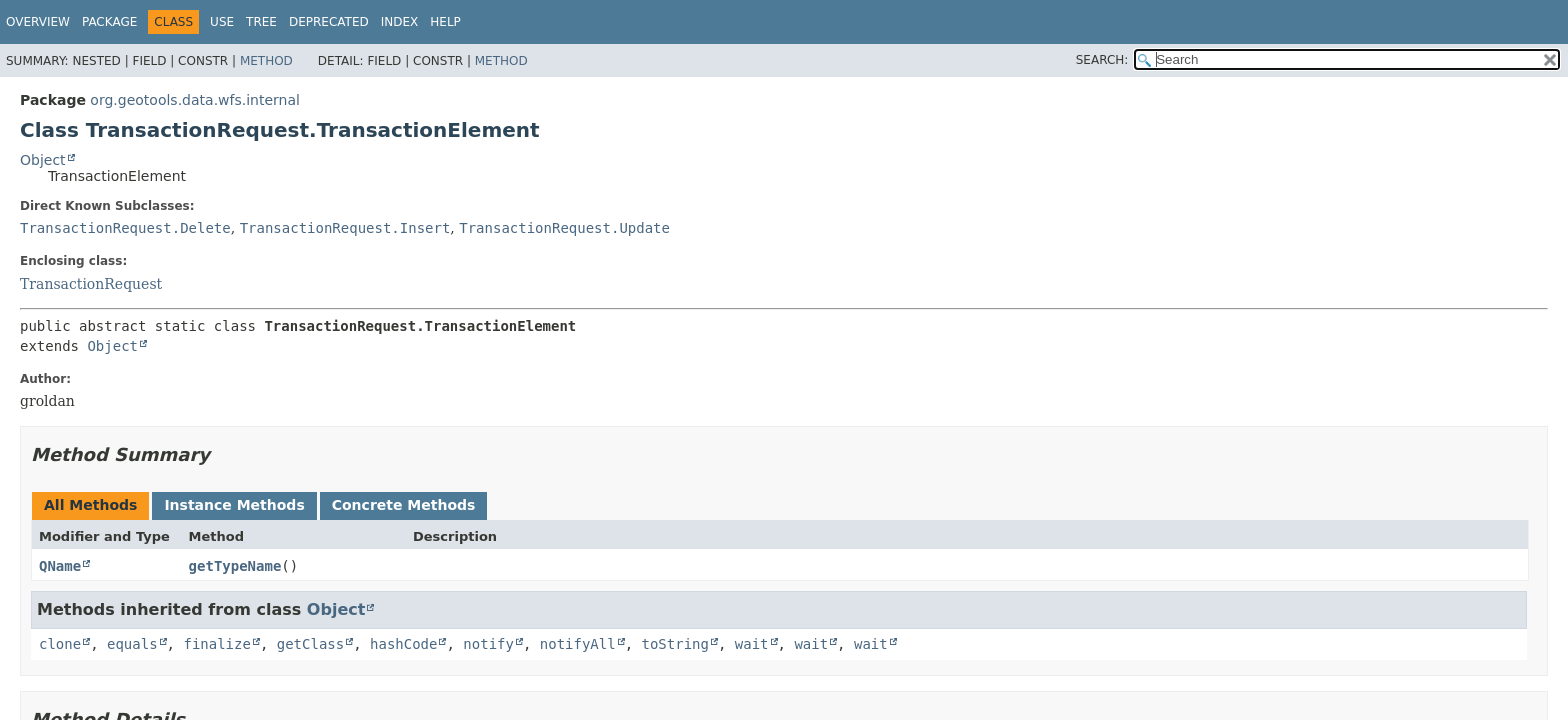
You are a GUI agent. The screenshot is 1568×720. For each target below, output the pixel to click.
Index (400, 22)
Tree (261, 22)
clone (60, 644)
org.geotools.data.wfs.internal (195, 100)
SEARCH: (1102, 60)
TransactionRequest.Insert (345, 228)
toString (675, 644)
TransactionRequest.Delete (125, 228)
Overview (38, 22)
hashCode (403, 644)
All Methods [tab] (90, 505)
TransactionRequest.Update (564, 228)
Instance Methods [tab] (234, 505)
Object (43, 160)
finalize (216, 644)
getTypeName (235, 566)
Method (266, 61)
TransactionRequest (91, 284)
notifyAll (578, 644)
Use (222, 22)
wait (752, 644)
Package (109, 22)
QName (60, 566)
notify (488, 644)
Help (445, 22)
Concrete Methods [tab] (404, 505)
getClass (310, 644)
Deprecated (329, 22)
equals (132, 644)
